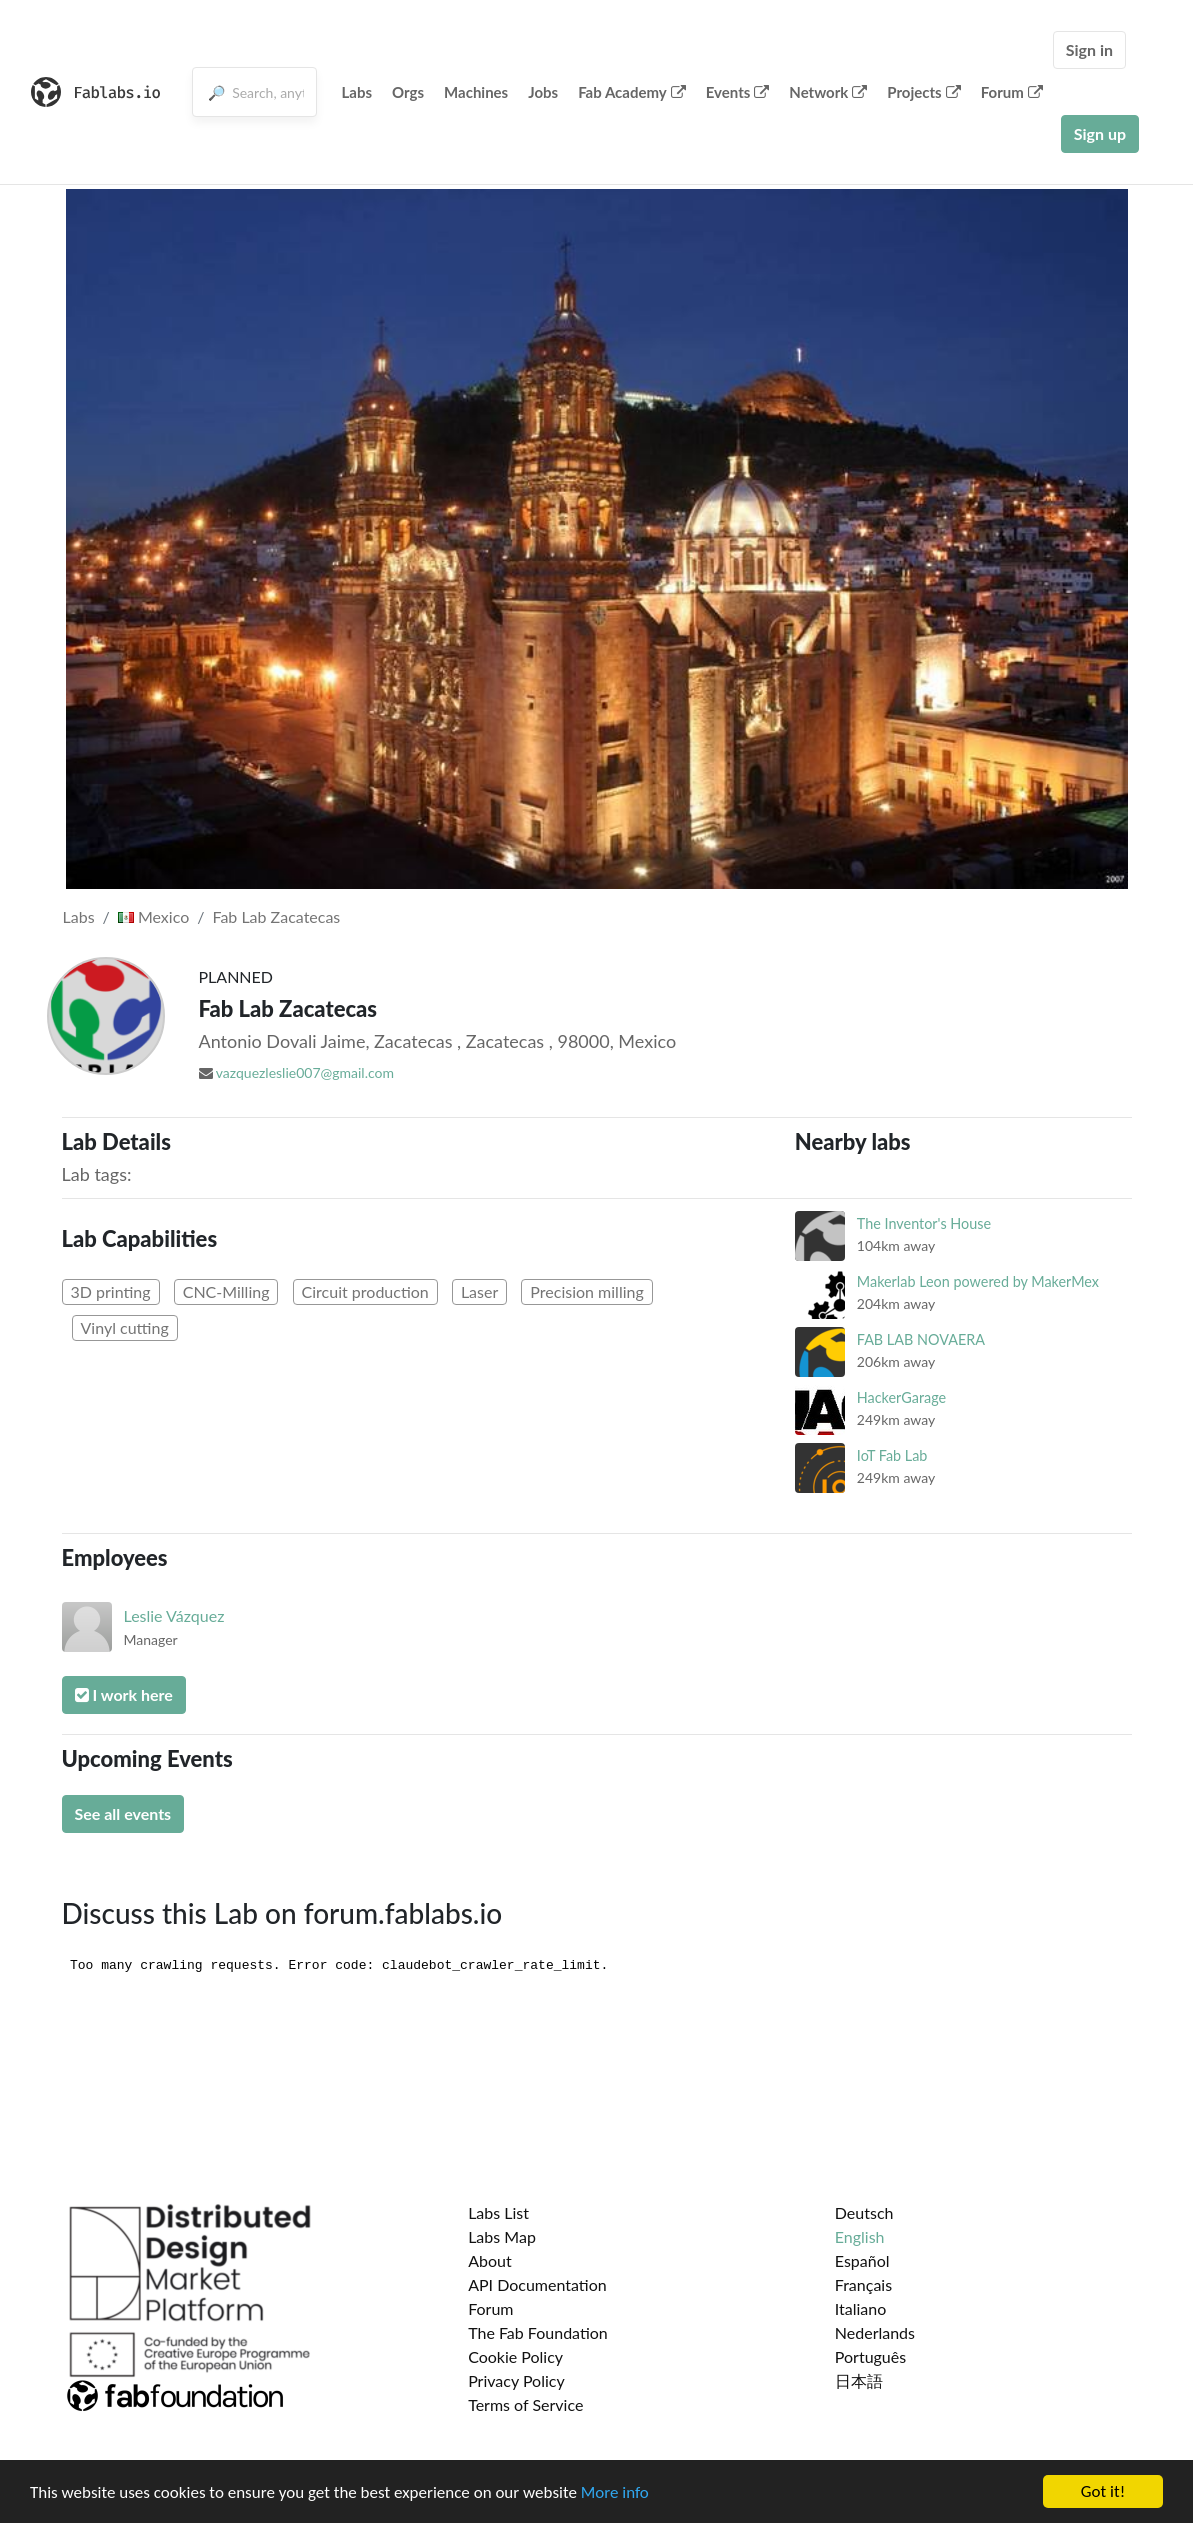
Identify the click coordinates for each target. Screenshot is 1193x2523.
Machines (476, 92)
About (490, 2260)
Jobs (543, 92)
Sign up (1100, 133)
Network (828, 92)
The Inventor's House (924, 1223)
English (860, 2236)
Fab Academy (632, 92)
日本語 (859, 2380)
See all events (123, 1813)
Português (870, 2356)
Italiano (861, 2308)
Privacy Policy (516, 2380)
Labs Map (502, 2236)
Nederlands (875, 2332)
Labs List (498, 2212)
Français (863, 2284)
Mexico (153, 916)
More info (615, 2493)
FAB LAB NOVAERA (921, 1339)
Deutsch (864, 2212)
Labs (357, 92)
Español (862, 2260)
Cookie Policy (515, 2356)
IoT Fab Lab (892, 1455)
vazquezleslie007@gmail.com (305, 1072)
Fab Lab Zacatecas (276, 916)
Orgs (408, 92)
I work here (124, 1694)
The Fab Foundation (538, 2332)
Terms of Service (525, 2404)
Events (738, 92)
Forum (1012, 92)
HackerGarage (901, 1397)
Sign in (1089, 49)
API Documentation (537, 2284)
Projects (923, 92)
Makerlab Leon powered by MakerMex (978, 1281)
